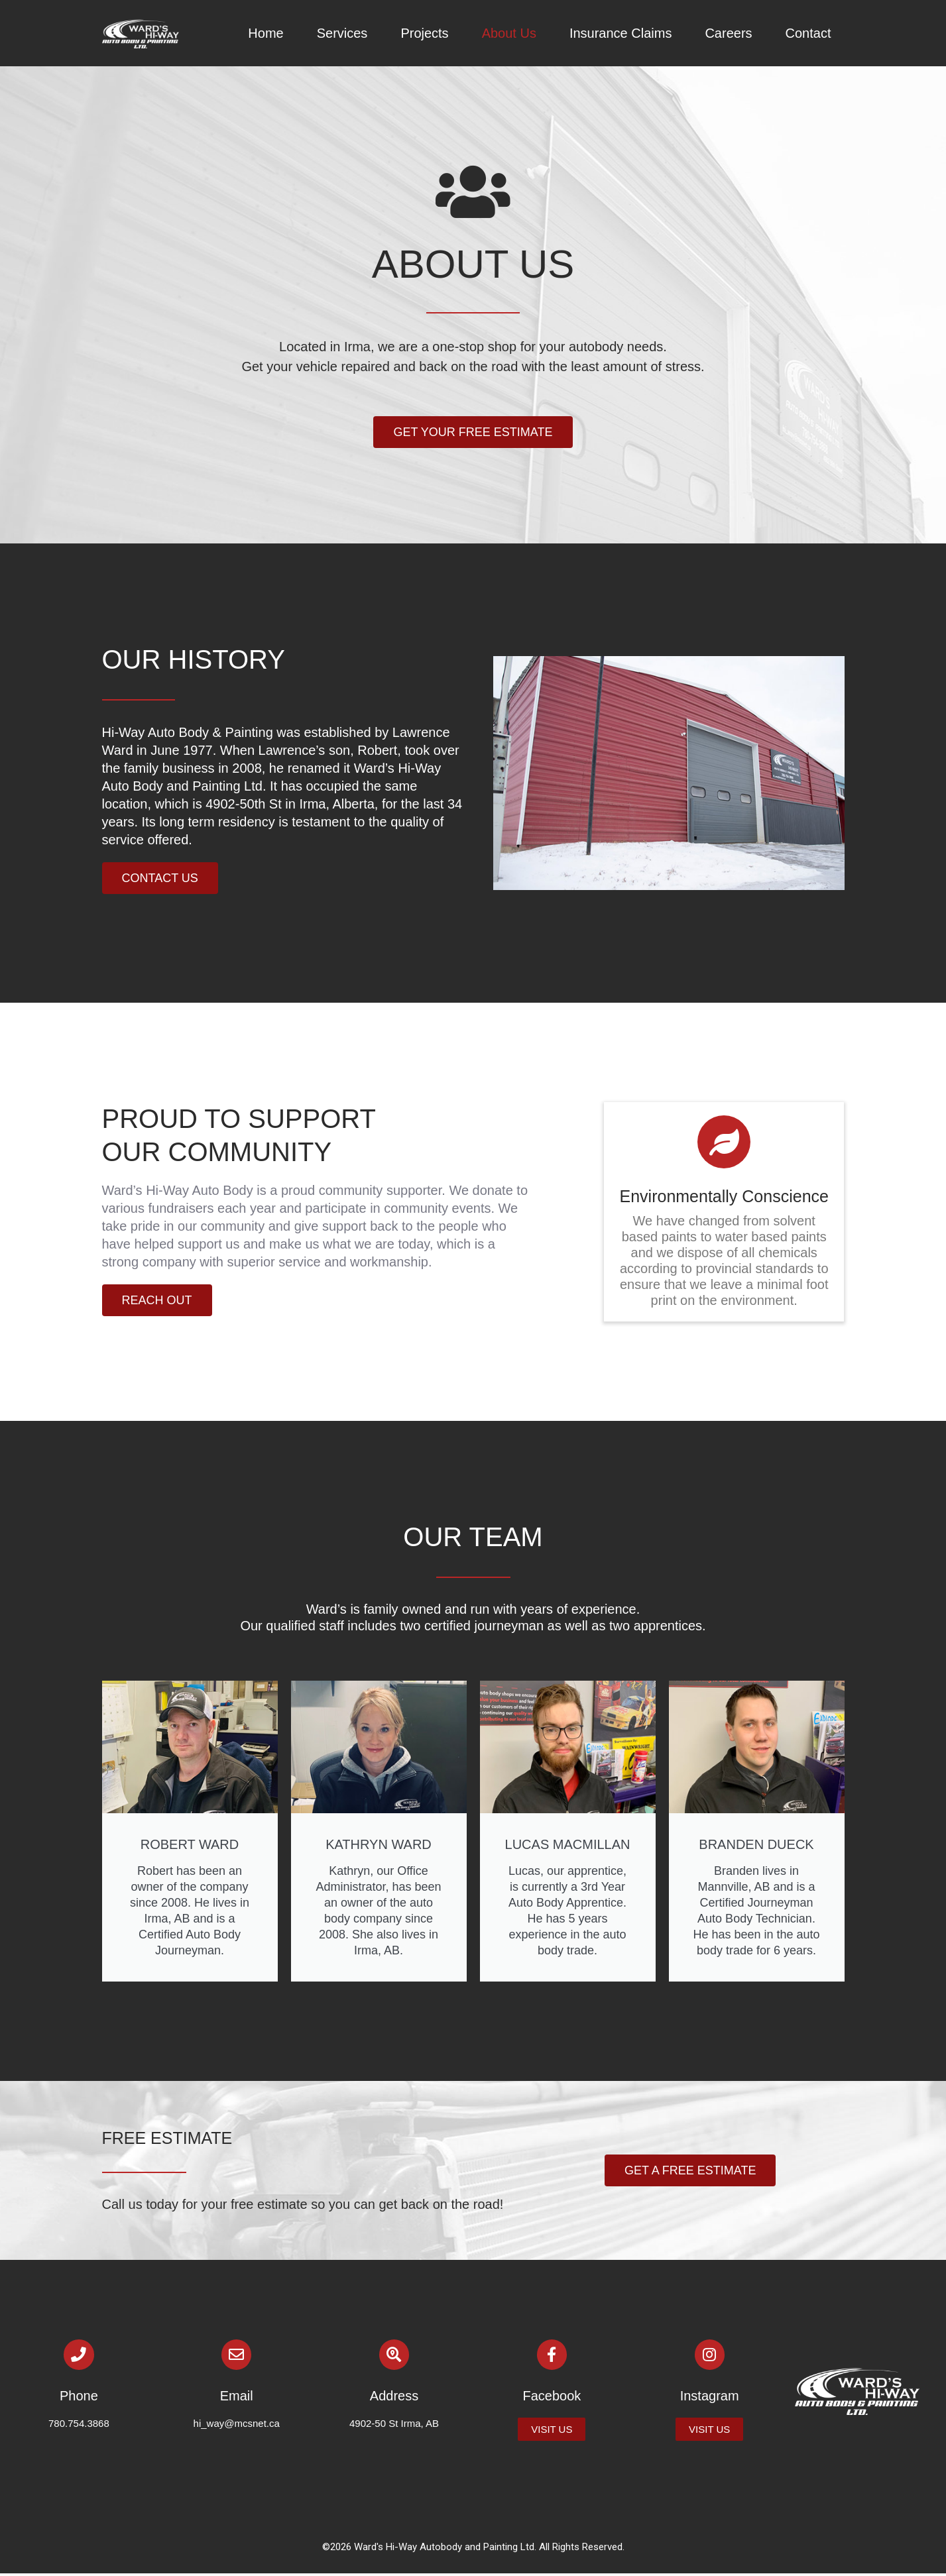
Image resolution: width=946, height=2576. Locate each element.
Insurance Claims (620, 33)
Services (342, 33)
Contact (808, 33)
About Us (509, 33)
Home (265, 33)
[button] (472, 432)
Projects (424, 33)
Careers (728, 33)
